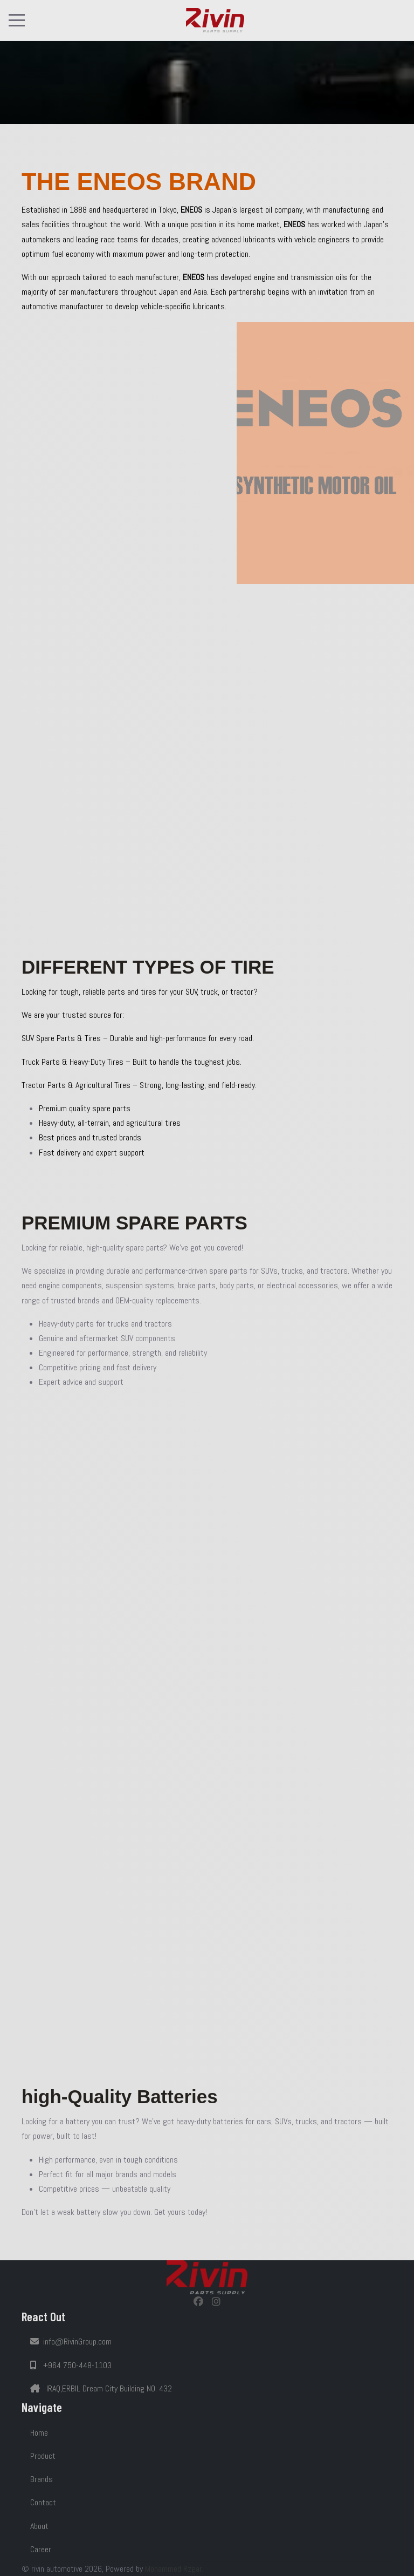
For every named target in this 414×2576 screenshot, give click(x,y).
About (39, 2526)
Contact (43, 2502)
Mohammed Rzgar (173, 2568)
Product (43, 2456)
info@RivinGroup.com (71, 2341)
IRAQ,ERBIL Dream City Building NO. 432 (101, 2388)
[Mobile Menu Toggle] (17, 20)
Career (40, 2549)
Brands (41, 2479)
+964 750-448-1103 (71, 2365)
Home (39, 2432)
